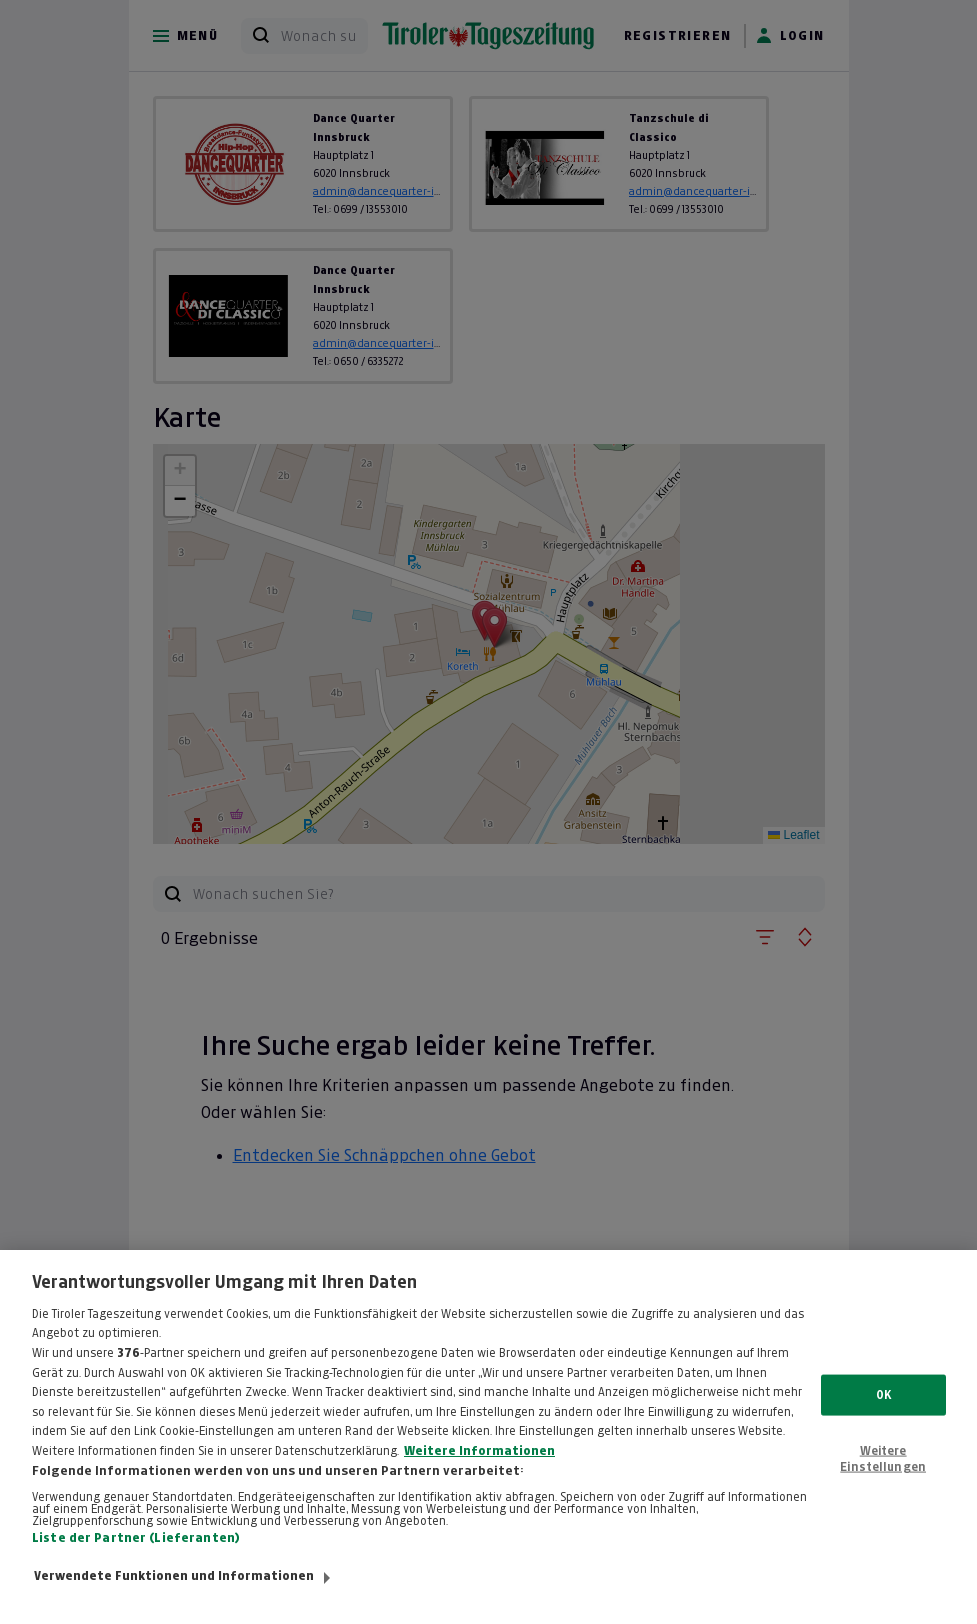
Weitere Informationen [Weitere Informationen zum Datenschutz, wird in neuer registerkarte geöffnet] (479, 1470)
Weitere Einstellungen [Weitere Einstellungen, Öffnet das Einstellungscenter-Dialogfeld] (883, 1478)
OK (883, 1414)
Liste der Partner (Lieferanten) (136, 1557)
